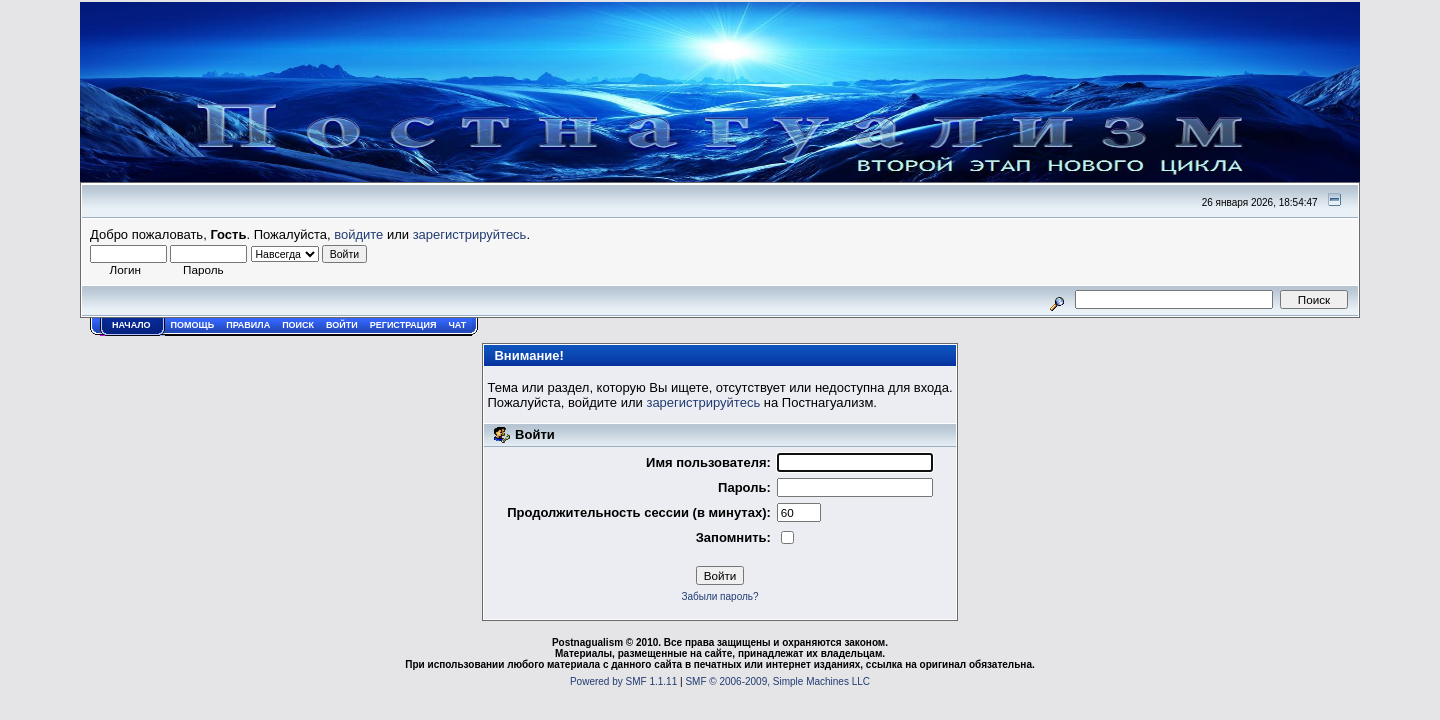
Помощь (193, 325)
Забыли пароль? (719, 596)
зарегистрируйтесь (470, 234)
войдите (358, 234)
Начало (131, 325)
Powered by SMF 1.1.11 (623, 681)
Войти (342, 325)
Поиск (298, 325)
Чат (457, 325)
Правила (248, 325)
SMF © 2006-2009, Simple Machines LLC (777, 681)
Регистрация (403, 325)
